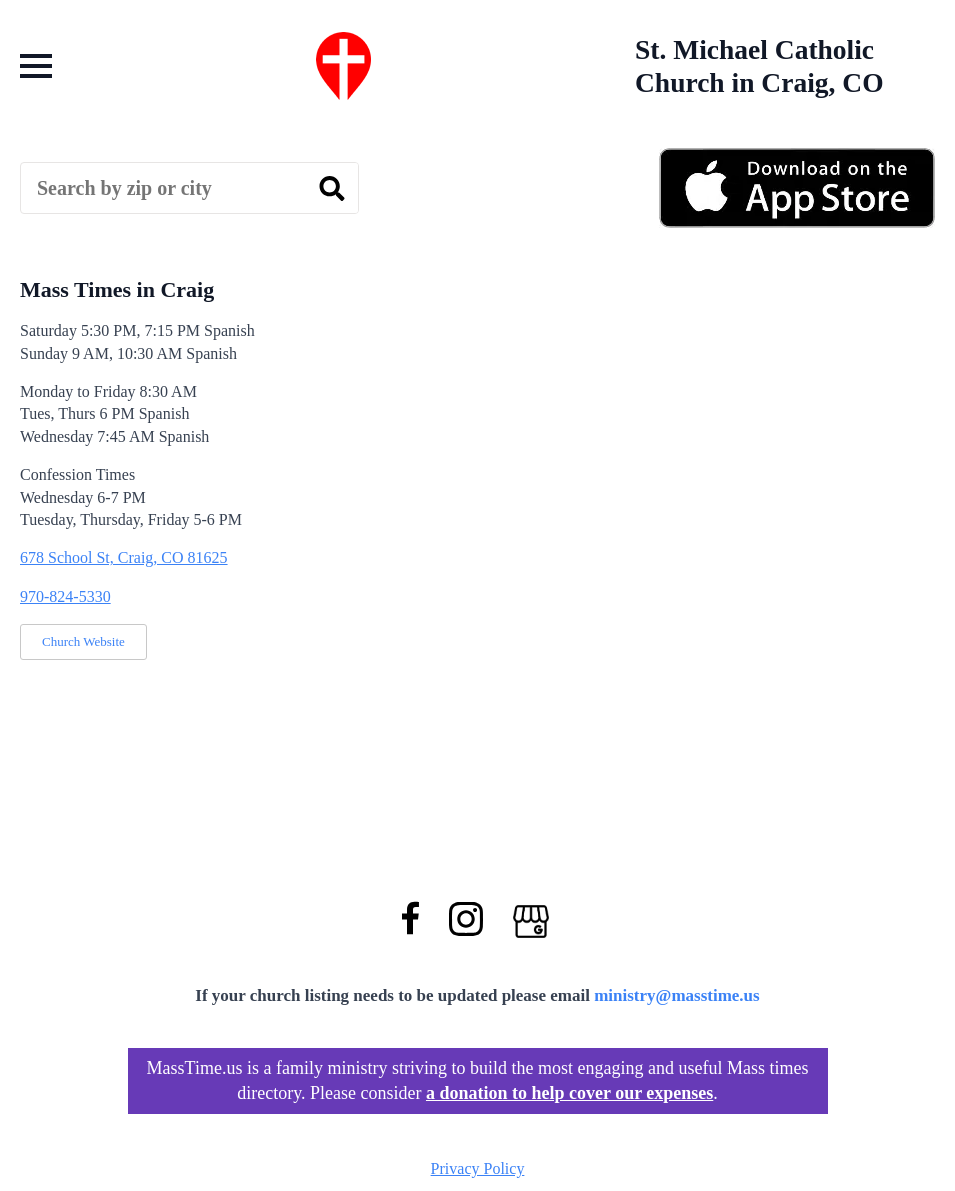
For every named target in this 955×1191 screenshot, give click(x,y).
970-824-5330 (65, 596)
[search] (332, 189)
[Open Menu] (36, 66)
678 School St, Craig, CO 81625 (124, 557)
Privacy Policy (478, 1168)
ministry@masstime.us (677, 995)
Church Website (83, 641)
